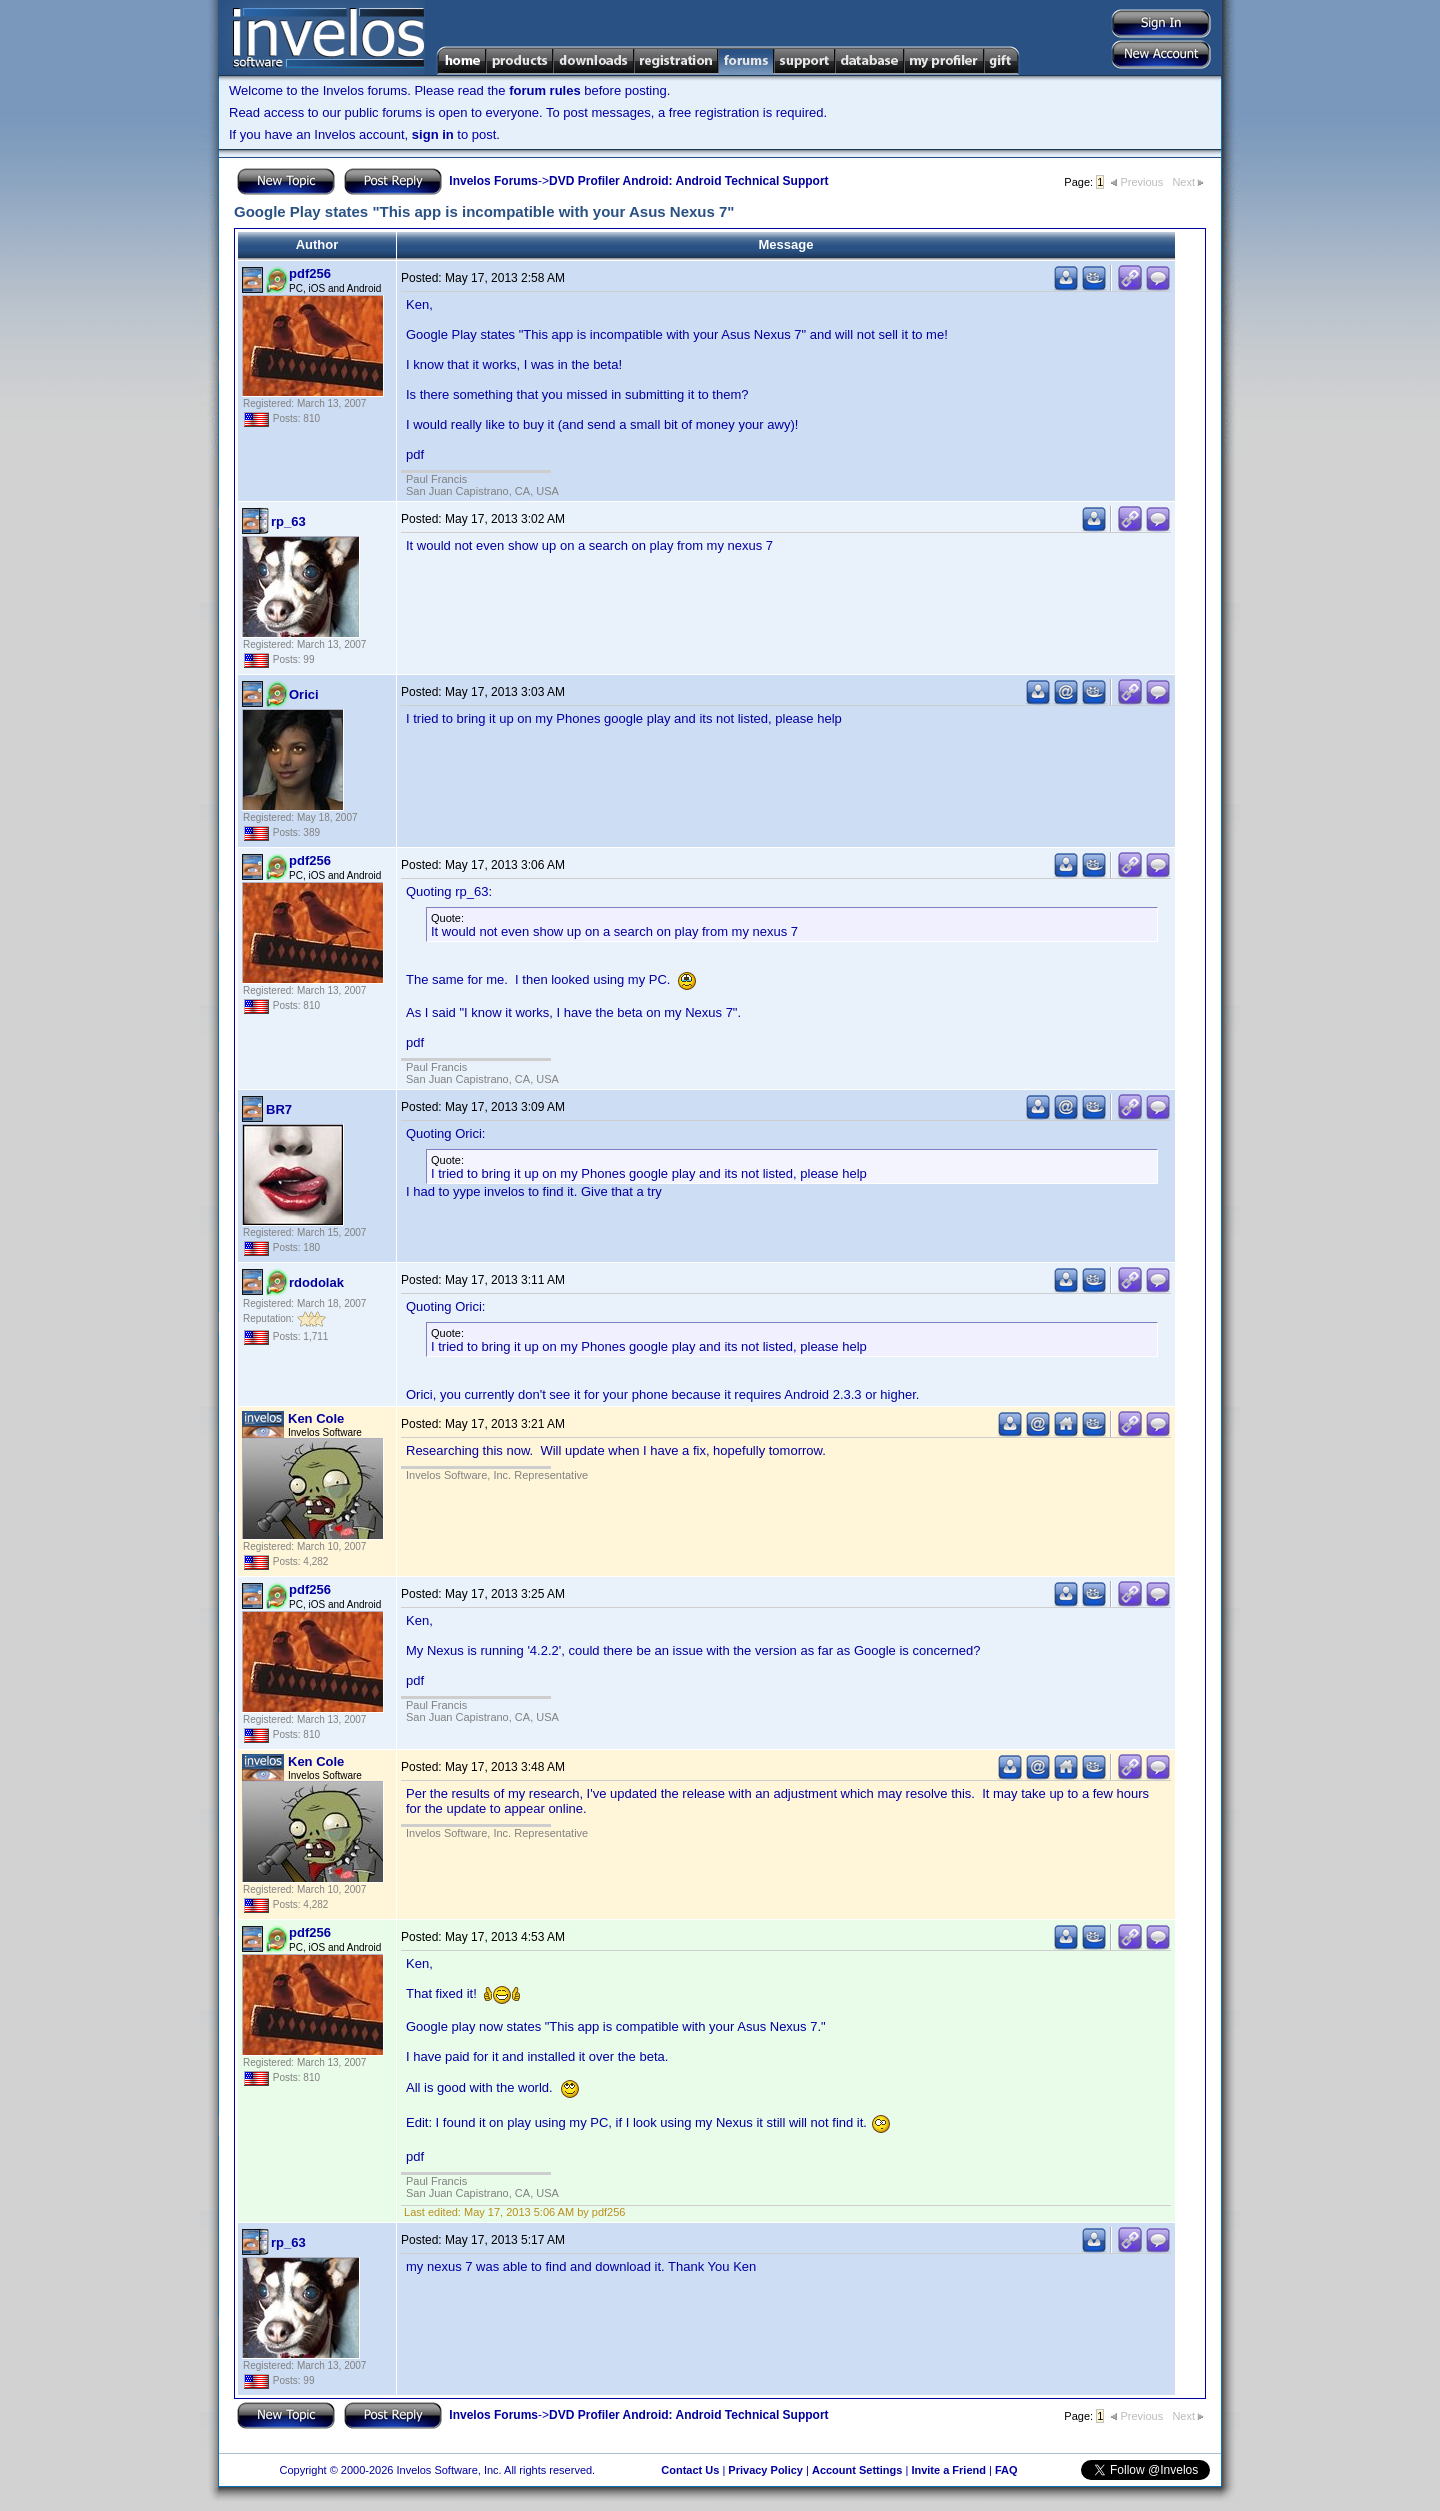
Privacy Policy (765, 2470)
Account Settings (857, 2470)
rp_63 (288, 521)
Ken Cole (316, 1418)
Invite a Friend (948, 2470)
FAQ (1006, 2470)
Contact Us (690, 2470)
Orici (304, 694)
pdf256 (310, 273)
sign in (433, 134)
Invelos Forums (493, 181)
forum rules (545, 90)
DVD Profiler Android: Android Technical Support (689, 181)
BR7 (279, 1109)
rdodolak (316, 1282)
